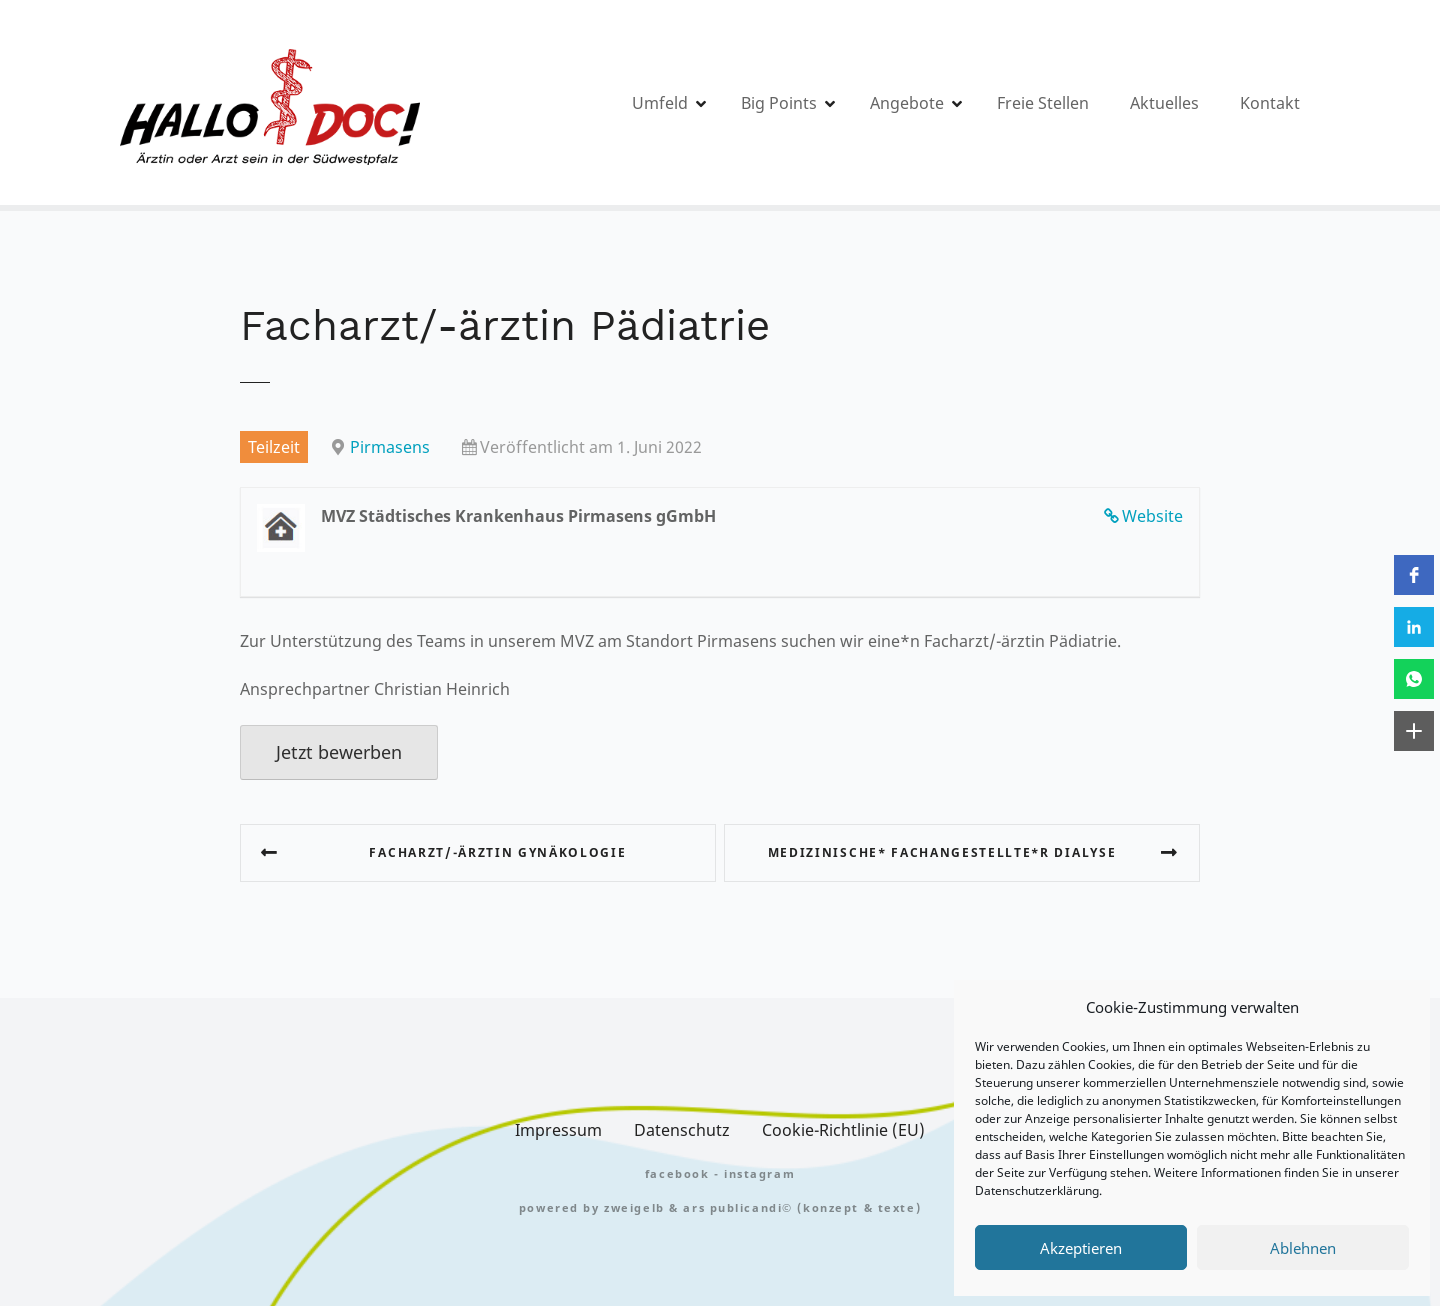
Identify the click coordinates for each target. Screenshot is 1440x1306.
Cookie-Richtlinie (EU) (843, 1130)
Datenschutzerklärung (1037, 1190)
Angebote (907, 103)
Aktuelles (1164, 103)
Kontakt (1270, 103)
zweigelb (634, 1207)
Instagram (759, 1173)
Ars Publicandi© (738, 1207)
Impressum (558, 1130)
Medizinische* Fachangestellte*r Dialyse (942, 852)
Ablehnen (1303, 1248)
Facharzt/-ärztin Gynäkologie (497, 852)
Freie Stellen (1043, 103)
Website (1152, 516)
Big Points (779, 103)
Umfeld (660, 103)
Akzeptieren (1081, 1248)
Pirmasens (390, 447)
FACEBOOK (677, 1173)
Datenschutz (682, 1130)
